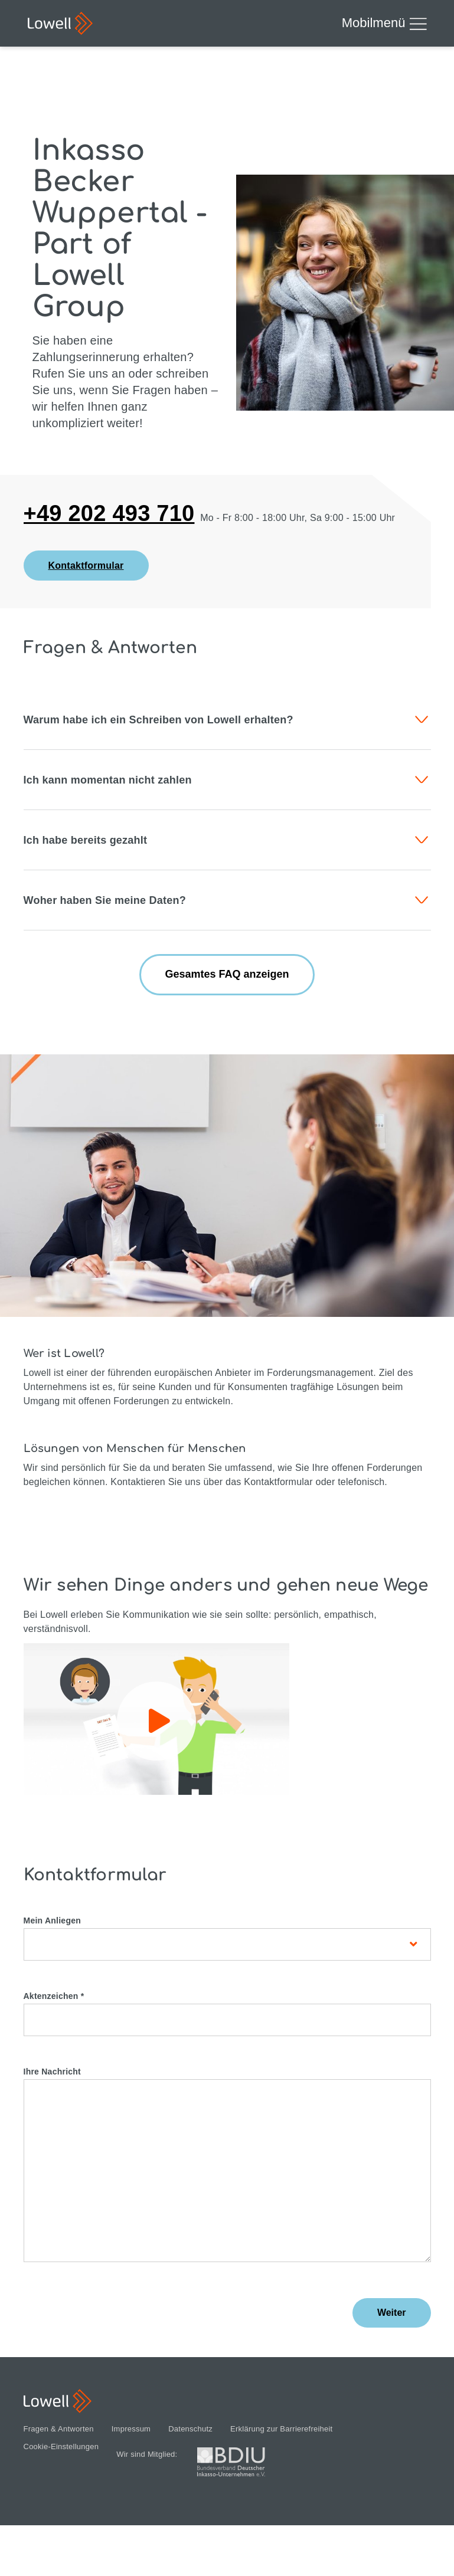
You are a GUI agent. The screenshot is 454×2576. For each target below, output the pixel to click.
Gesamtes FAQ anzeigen (227, 974)
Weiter (391, 2313)
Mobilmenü (384, 23)
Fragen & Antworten (59, 2429)
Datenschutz (190, 2429)
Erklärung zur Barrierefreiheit (281, 2429)
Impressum (131, 2429)
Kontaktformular (86, 566)
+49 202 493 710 (109, 513)
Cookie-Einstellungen (61, 2447)
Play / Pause (159, 1721)
